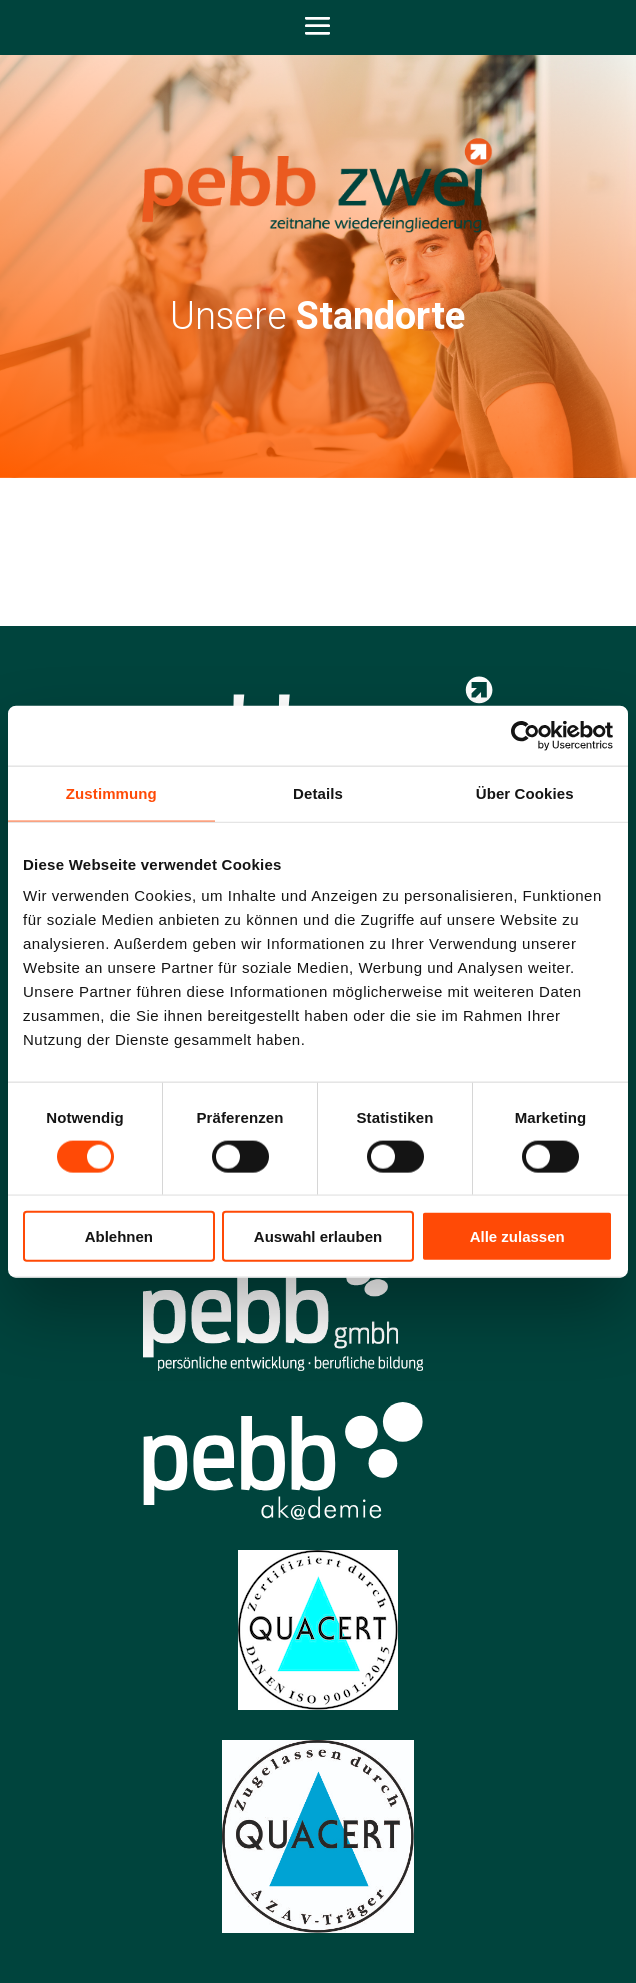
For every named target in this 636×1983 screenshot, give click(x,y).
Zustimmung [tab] (111, 792)
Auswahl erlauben (318, 1236)
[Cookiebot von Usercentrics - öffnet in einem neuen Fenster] (525, 735)
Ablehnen (119, 1236)
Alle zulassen (517, 1236)
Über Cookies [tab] (525, 792)
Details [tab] (318, 792)
